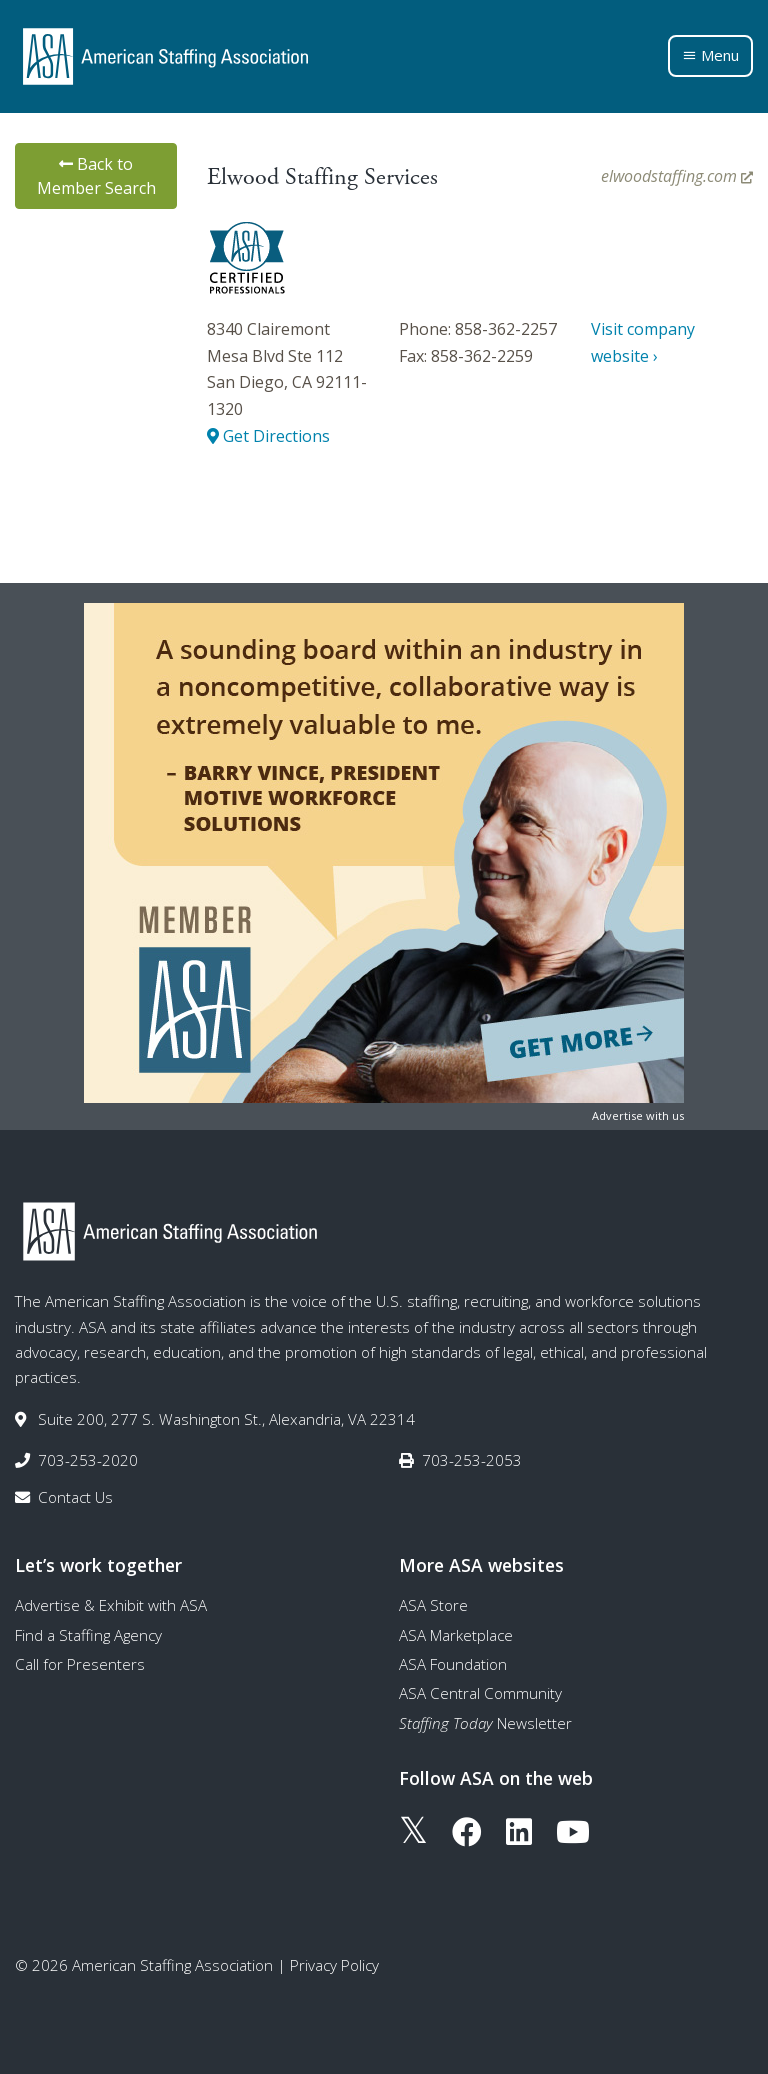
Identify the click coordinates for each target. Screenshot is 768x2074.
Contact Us (75, 1497)
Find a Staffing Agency (88, 1635)
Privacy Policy (334, 1965)
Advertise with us (638, 1115)
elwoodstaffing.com (677, 176)
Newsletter (485, 1723)
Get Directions (268, 436)
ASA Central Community (480, 1693)
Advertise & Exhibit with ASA (111, 1605)
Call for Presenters (80, 1664)
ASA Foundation (453, 1664)
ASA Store (433, 1605)
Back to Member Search (96, 176)
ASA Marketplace (456, 1635)
